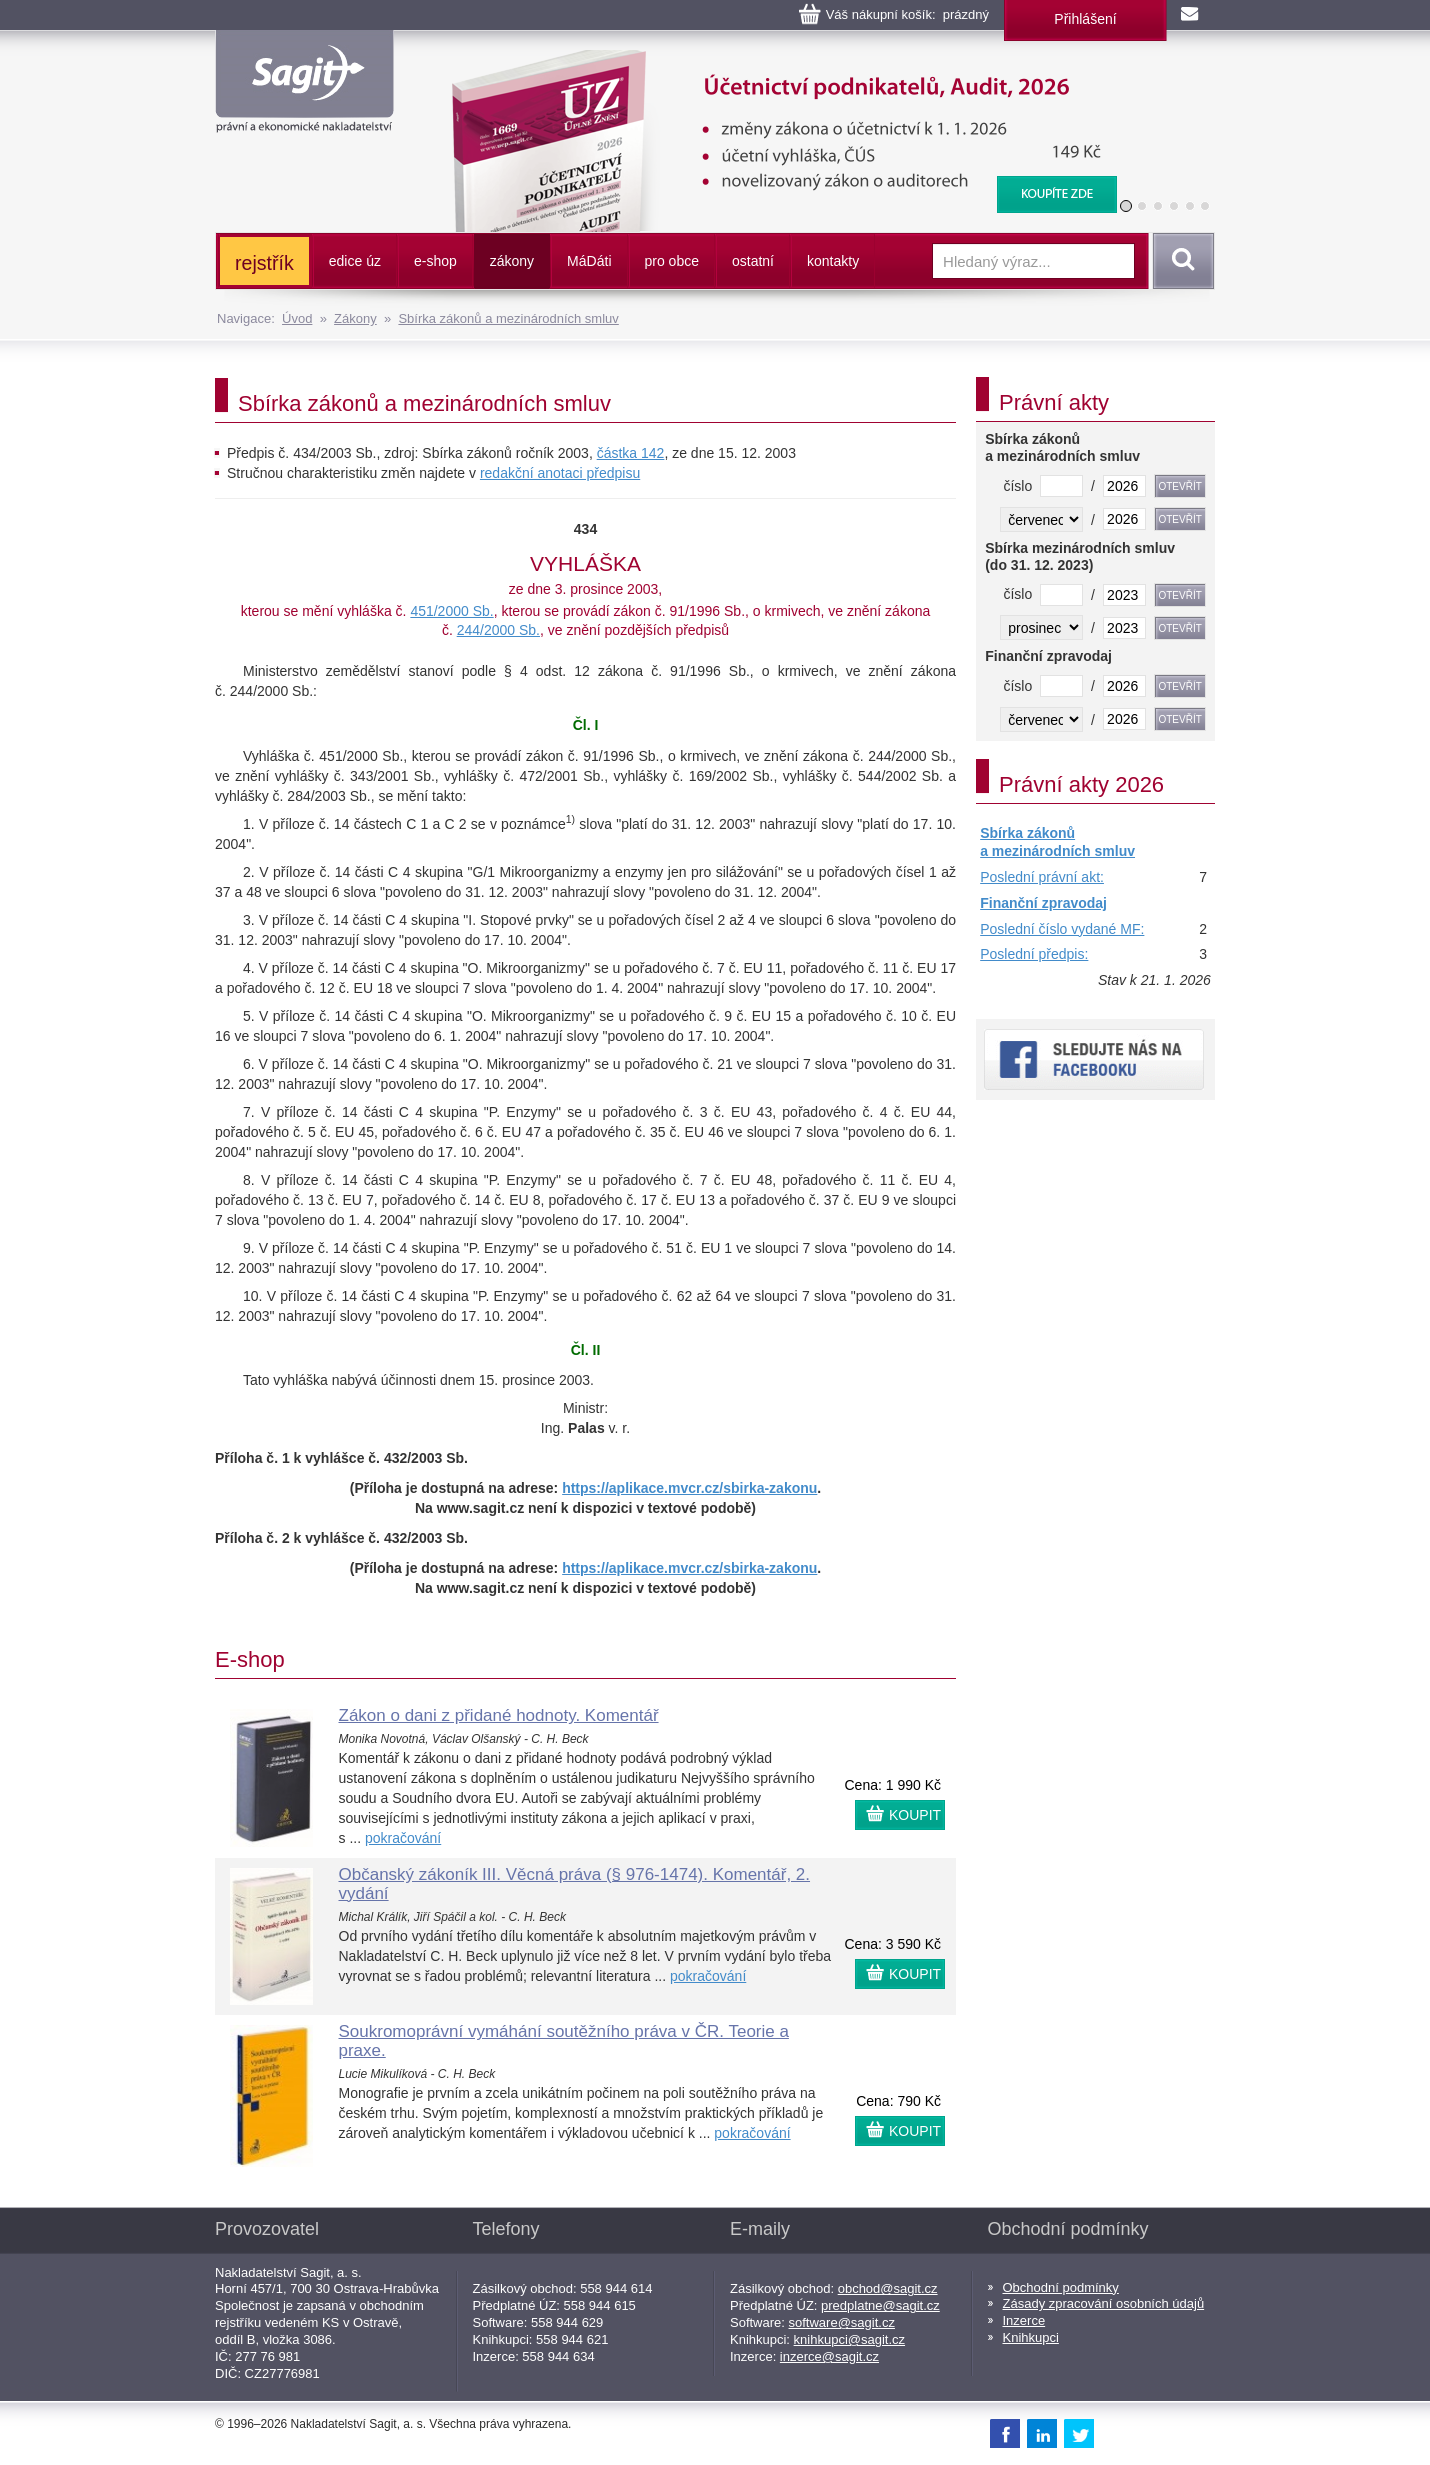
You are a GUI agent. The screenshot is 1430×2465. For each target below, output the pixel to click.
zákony (512, 261)
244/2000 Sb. (498, 630)
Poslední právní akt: (1042, 877)
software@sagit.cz (842, 2322)
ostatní (753, 261)
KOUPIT (915, 1815)
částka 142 (631, 453)
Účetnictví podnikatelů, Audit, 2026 (771, 60)
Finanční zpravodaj (1043, 903)
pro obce (672, 261)
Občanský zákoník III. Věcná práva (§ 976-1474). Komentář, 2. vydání (575, 1884)
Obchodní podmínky (1061, 2287)
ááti (589, 261)
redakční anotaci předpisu (560, 473)
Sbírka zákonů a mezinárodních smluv (508, 318)
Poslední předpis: (1034, 954)
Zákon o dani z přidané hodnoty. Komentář (499, 1715)
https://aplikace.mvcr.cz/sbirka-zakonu (689, 1488)
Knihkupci (1031, 2337)
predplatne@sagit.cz (880, 2305)
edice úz (355, 261)
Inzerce (1024, 2320)
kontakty (833, 261)
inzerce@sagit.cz (829, 2356)
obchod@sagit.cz (888, 2288)
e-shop (435, 261)
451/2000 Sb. (451, 611)
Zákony (355, 318)
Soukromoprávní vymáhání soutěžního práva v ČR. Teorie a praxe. (564, 2041)
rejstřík (264, 263)
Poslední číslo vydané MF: (1062, 929)
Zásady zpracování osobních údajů (1104, 2303)
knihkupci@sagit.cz (849, 2339)
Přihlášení (1085, 19)
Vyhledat (1180, 261)
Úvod (297, 318)
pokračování (403, 1838)
